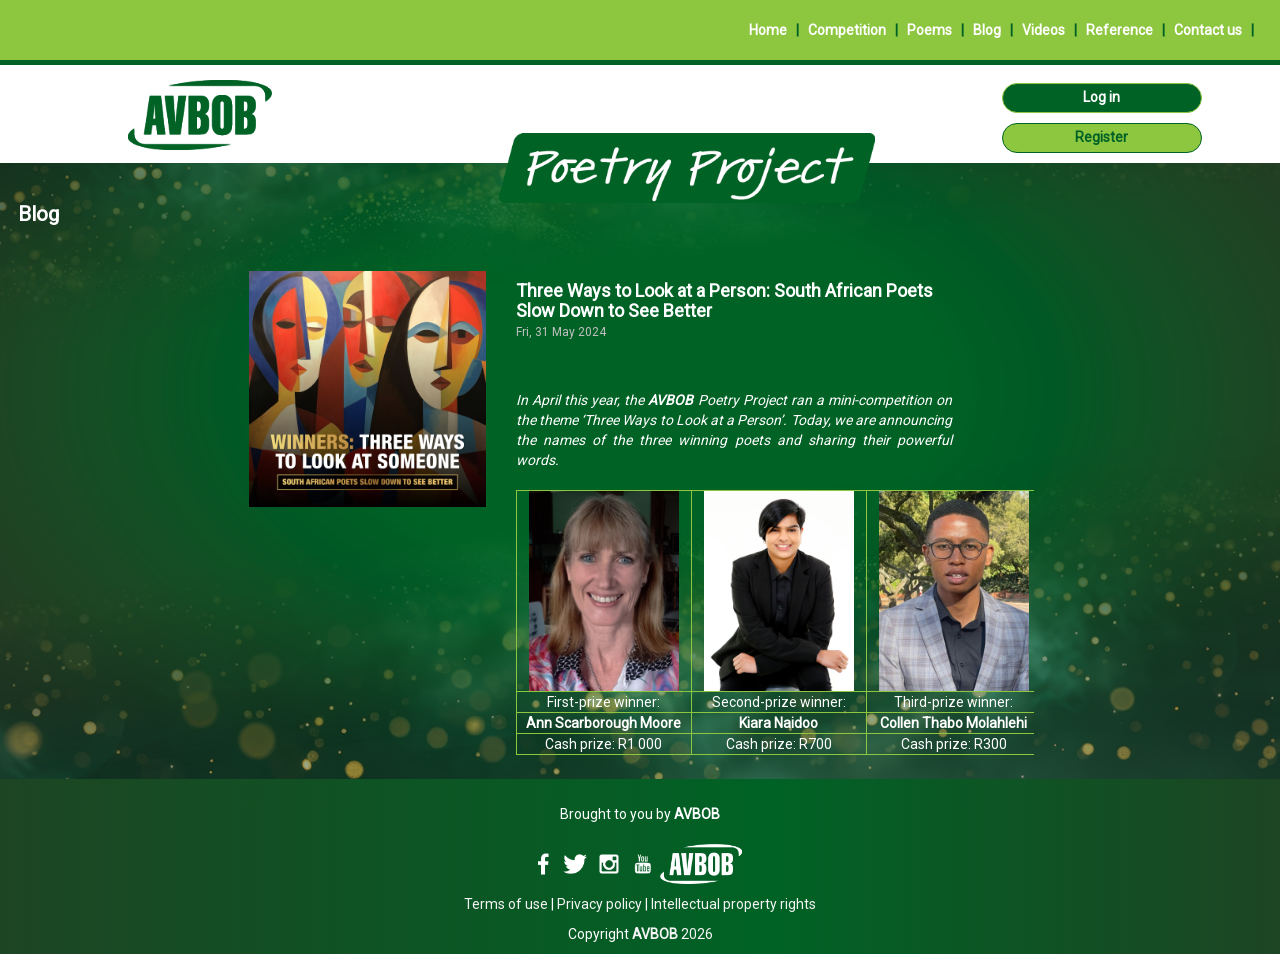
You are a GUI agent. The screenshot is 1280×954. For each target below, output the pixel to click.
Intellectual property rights (733, 904)
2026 (672, 934)
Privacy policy (599, 904)
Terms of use (506, 904)
